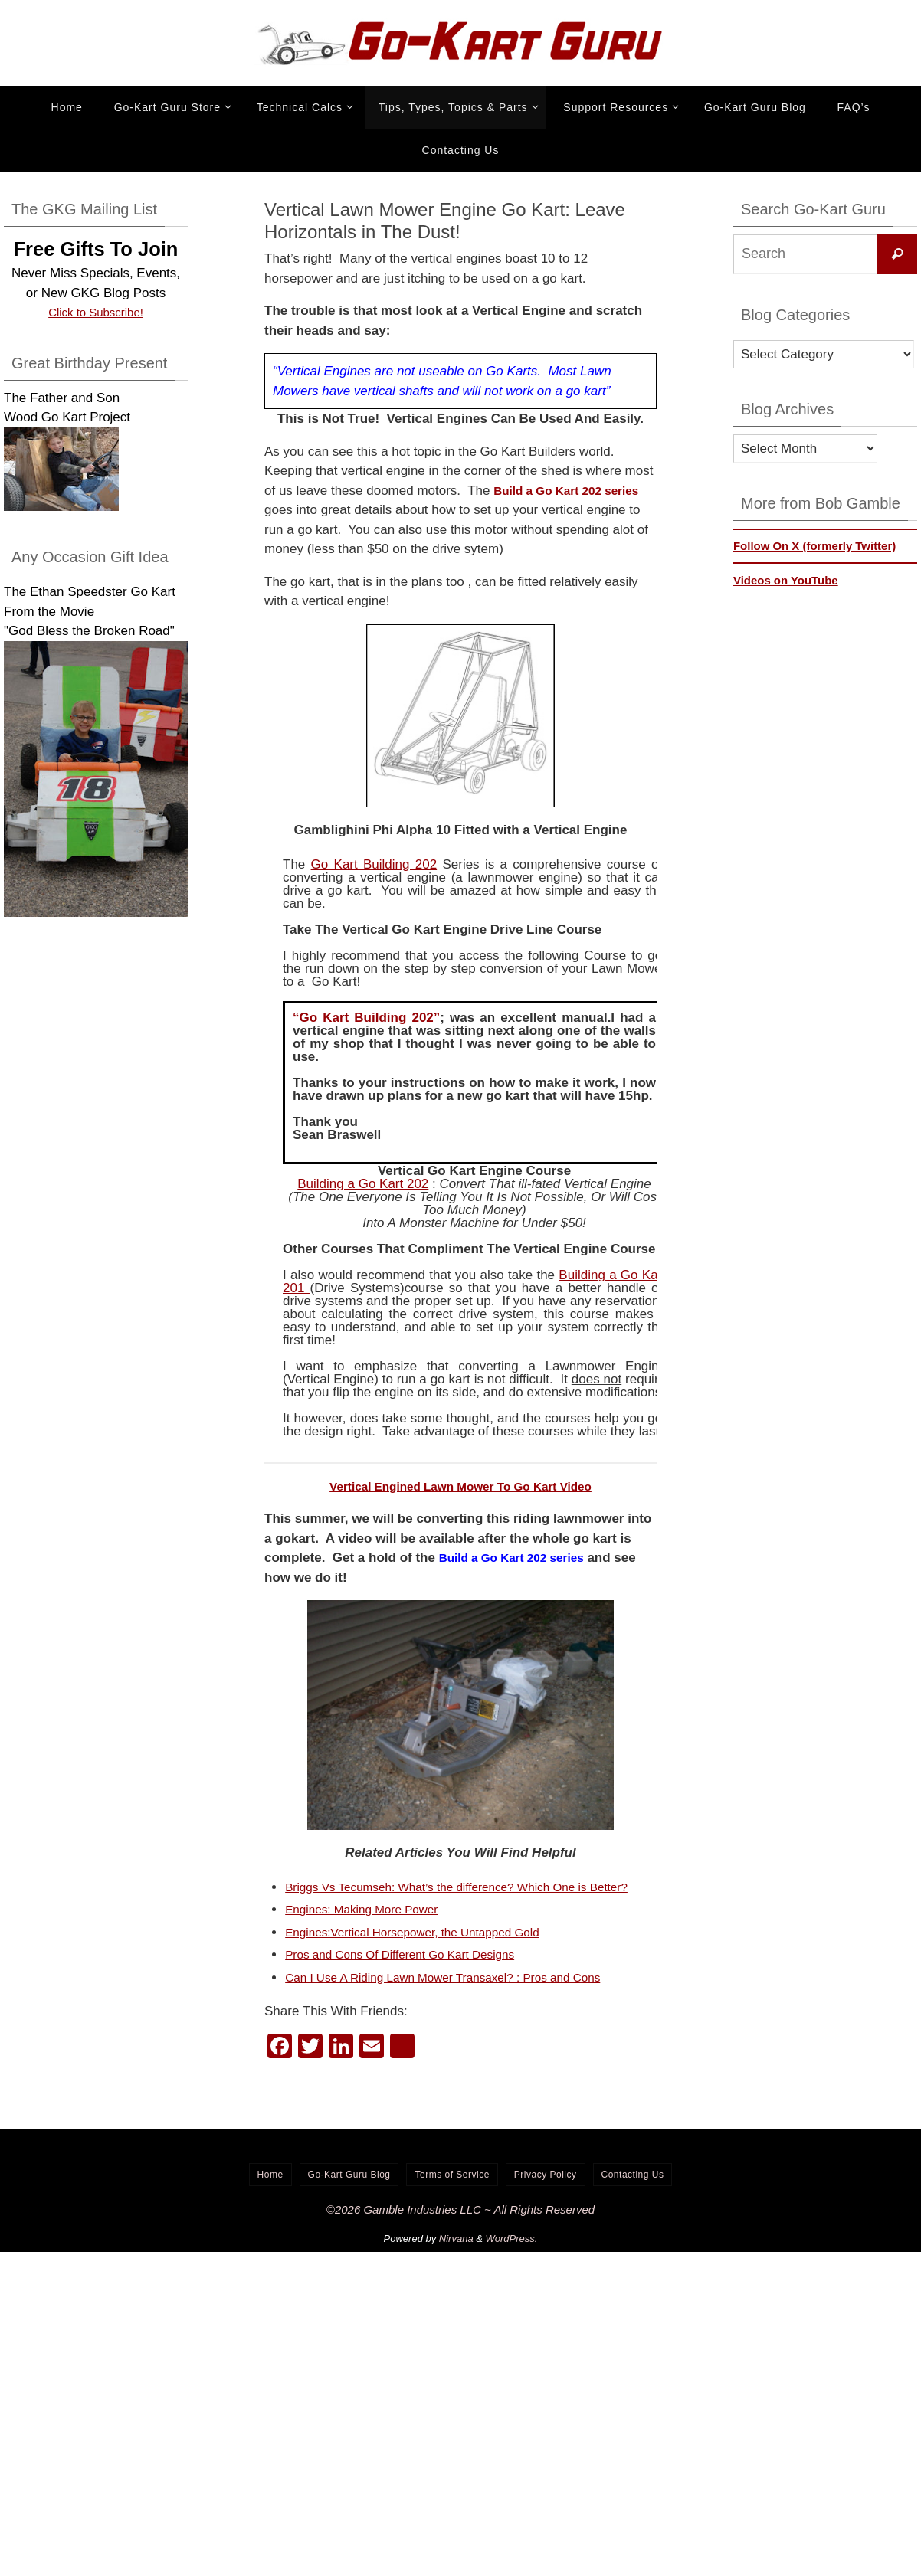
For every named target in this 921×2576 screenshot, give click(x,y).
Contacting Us (632, 2193)
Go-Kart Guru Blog (349, 2193)
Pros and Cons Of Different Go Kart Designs (412, 1974)
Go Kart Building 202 (374, 864)
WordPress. (512, 2258)
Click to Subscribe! (96, 312)
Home (270, 2193)
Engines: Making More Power (370, 1929)
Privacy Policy (545, 2193)
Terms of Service (452, 2193)
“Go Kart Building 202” (366, 1017)
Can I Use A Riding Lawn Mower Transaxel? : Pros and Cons (460, 1996)
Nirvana (456, 2258)
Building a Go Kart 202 (362, 1184)
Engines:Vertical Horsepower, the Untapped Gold (427, 1951)
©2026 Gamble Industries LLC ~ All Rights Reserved (460, 2228)
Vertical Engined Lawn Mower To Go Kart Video (461, 1486)
